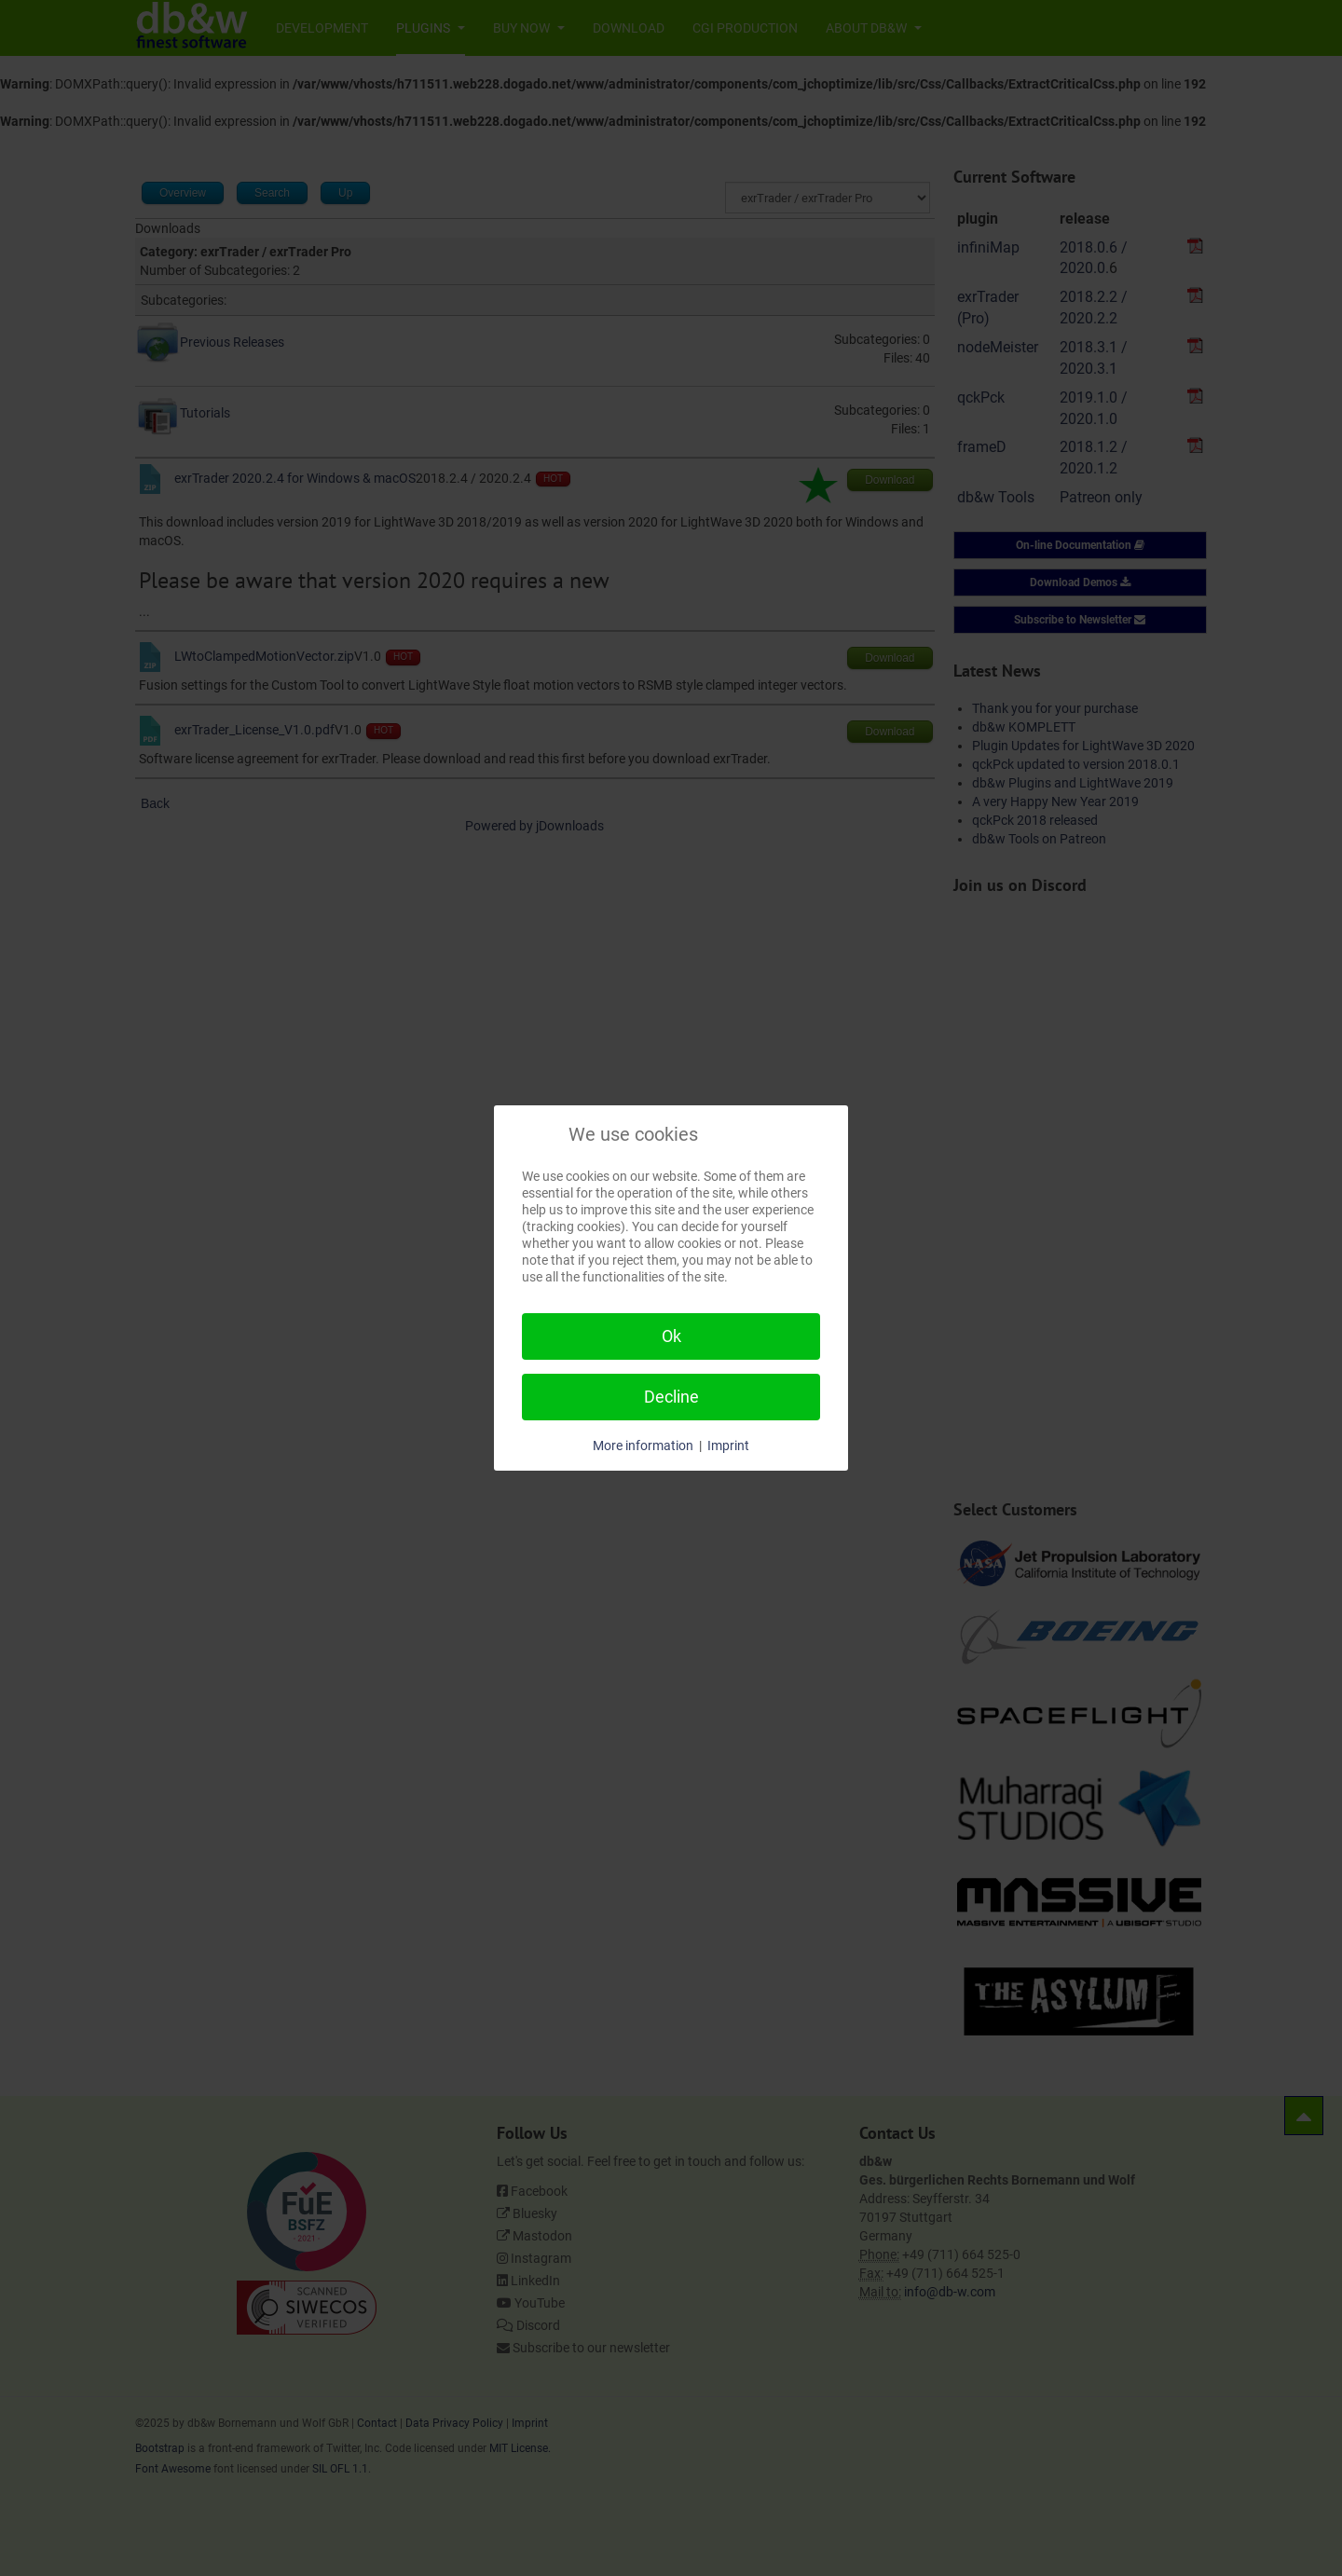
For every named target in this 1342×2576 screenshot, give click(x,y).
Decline (671, 1396)
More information (643, 1445)
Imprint (728, 1445)
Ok (671, 1336)
